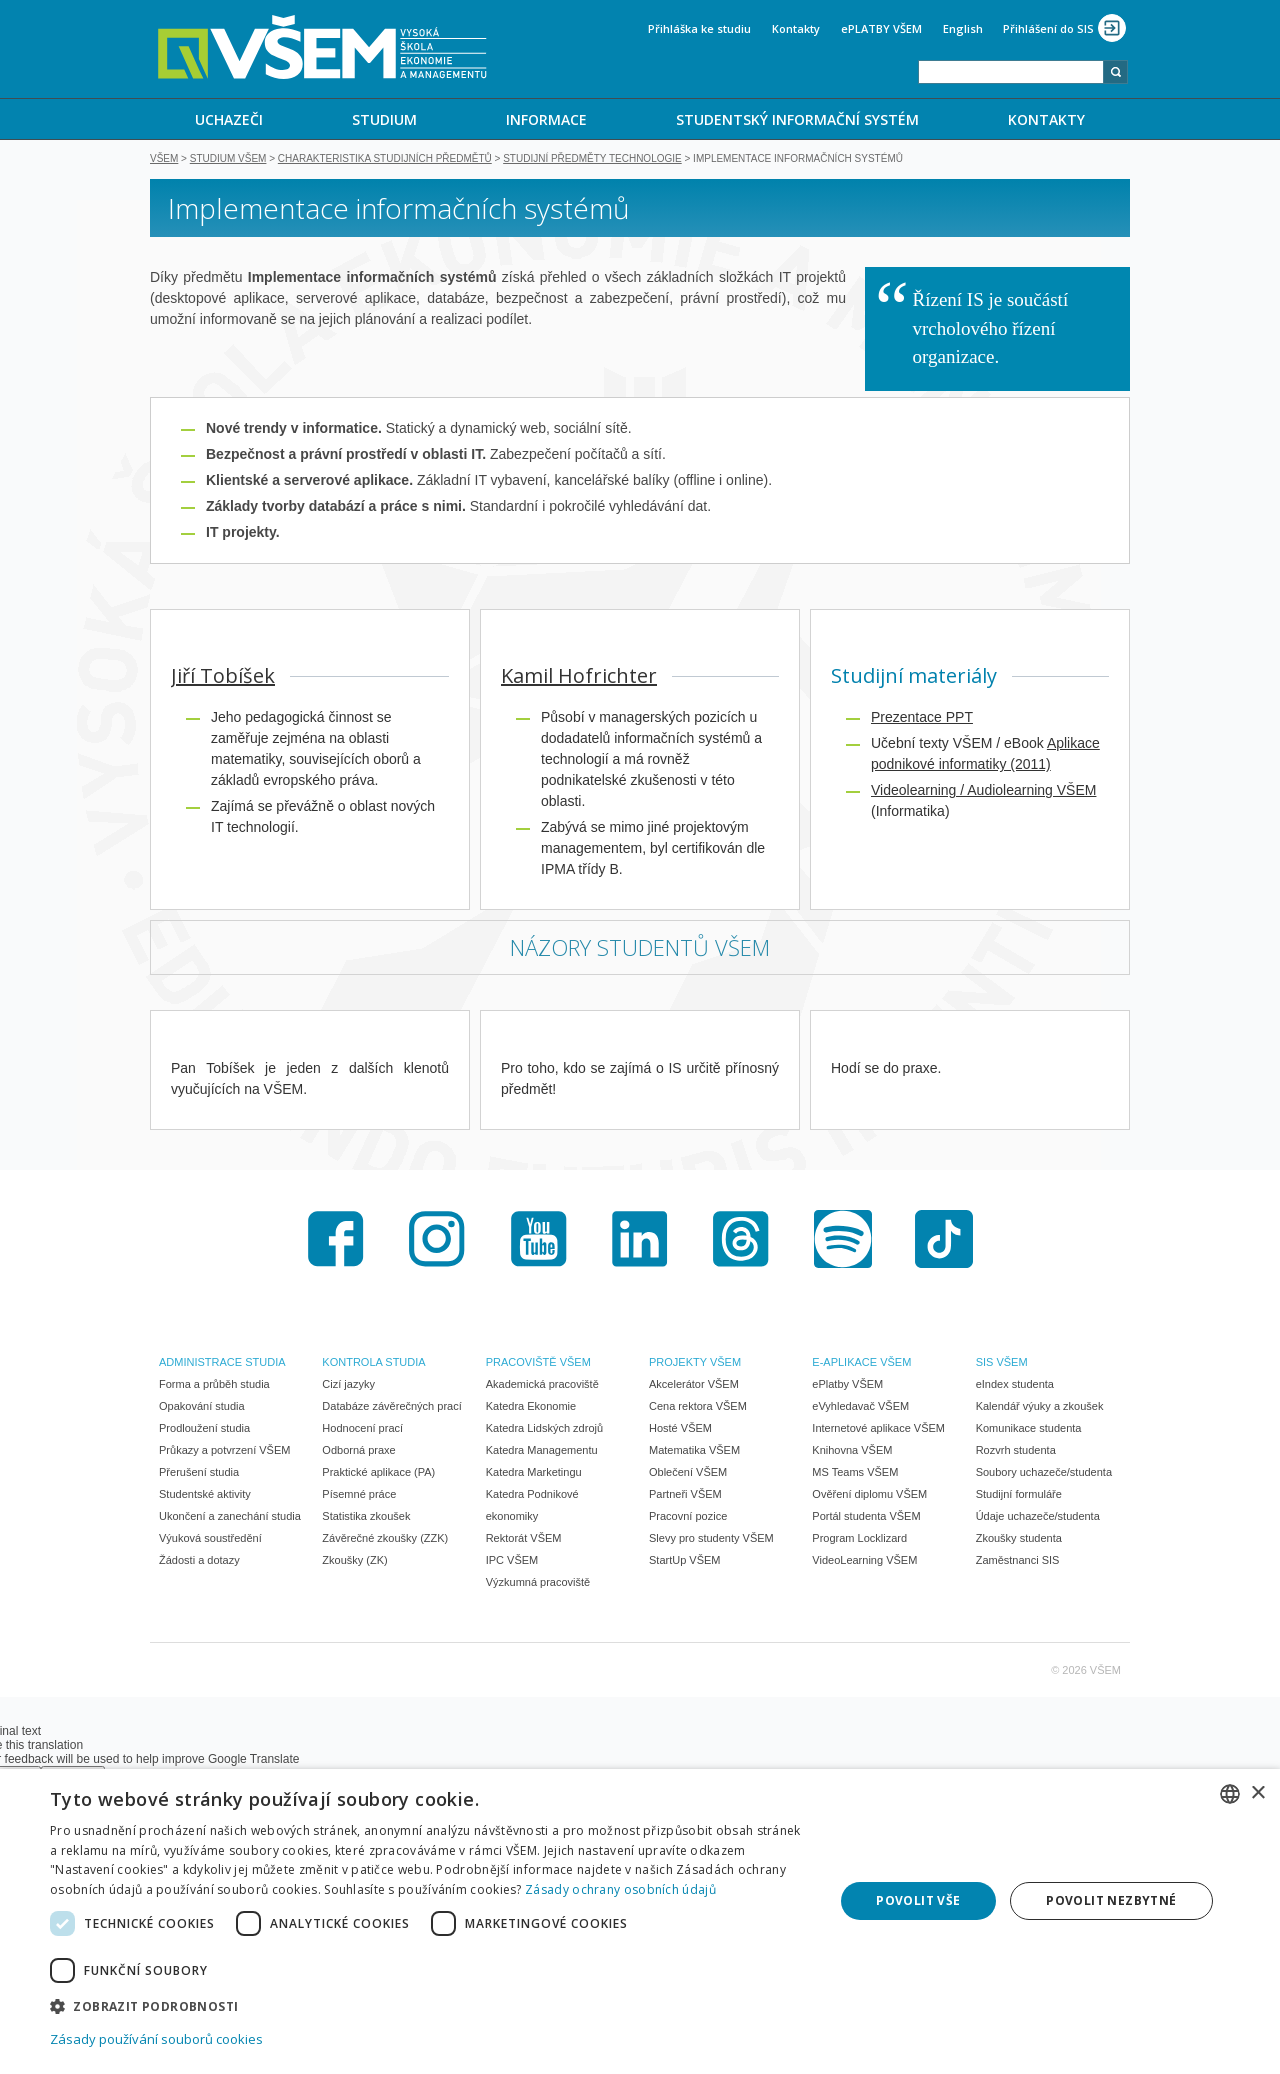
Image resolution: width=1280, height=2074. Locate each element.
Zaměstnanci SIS (1018, 1562)
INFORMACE (546, 119)
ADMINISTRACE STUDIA (222, 1364)
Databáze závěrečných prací (391, 1408)
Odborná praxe (358, 1452)
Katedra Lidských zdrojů (544, 1430)
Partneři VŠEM (685, 1496)
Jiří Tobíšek (223, 677)
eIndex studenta (1015, 1386)
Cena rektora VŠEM (698, 1408)
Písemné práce (359, 1496)
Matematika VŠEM (694, 1452)
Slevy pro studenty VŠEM (711, 1540)
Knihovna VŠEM (852, 1452)
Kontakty (796, 28)
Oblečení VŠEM (688, 1474)
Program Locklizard (859, 1540)
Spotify (843, 1241)
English (963, 28)
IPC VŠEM (512, 1562)
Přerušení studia (199, 1474)
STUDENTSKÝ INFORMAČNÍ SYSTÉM (797, 119)
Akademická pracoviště (542, 1386)
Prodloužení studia (204, 1430)
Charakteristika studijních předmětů (385, 160)
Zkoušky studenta (1019, 1540)
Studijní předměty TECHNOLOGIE (592, 160)
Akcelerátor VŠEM (694, 1386)
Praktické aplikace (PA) (378, 1474)
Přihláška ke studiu (699, 28)
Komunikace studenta (1029, 1430)
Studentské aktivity (205, 1496)
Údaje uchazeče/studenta (1038, 1518)
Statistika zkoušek (366, 1518)
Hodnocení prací (362, 1430)
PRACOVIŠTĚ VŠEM (538, 1364)
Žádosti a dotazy (199, 1562)
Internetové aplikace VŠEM (878, 1430)
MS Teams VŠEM (855, 1474)
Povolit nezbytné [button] (1111, 1900)
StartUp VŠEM (685, 1562)
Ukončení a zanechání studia (230, 1518)
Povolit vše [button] (918, 1900)
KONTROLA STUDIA (373, 1364)
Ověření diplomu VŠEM (869, 1496)
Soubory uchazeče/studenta (1044, 1474)
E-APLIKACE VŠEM (861, 1364)
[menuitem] (228, 119)
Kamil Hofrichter (579, 677)
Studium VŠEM (228, 160)
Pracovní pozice (688, 1518)
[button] (430, 2005)
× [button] (1257, 1793)
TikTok (944, 1241)
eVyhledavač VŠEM (860, 1408)
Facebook (336, 1241)
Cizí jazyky (348, 1386)
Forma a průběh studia (214, 1386)
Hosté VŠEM (680, 1430)
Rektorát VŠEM (524, 1540)
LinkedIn (640, 1241)
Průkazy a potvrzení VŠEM (224, 1452)
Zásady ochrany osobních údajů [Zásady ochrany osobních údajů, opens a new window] (620, 1889)
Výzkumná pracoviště (538, 1584)
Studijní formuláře (1019, 1496)
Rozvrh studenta (1016, 1452)
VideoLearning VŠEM (864, 1562)
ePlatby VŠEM (847, 1386)
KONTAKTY (1046, 119)
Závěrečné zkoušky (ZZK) (385, 1540)
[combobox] (1011, 72)
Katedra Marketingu (534, 1474)
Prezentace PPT (922, 719)
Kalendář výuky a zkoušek (1040, 1408)
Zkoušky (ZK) (354, 1562)
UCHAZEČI (229, 119)
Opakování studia (202, 1408)
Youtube (539, 1241)
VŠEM (164, 160)
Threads (741, 1241)
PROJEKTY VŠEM (695, 1364)
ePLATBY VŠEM (881, 28)
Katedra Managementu (542, 1452)
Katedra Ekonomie (531, 1408)
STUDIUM (384, 119)
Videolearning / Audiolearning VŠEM (983, 792)
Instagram (437, 1241)
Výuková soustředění (210, 1540)
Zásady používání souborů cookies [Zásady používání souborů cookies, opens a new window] (156, 2039)
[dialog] (640, 1921)
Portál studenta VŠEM (866, 1518)
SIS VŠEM (1002, 1364)
